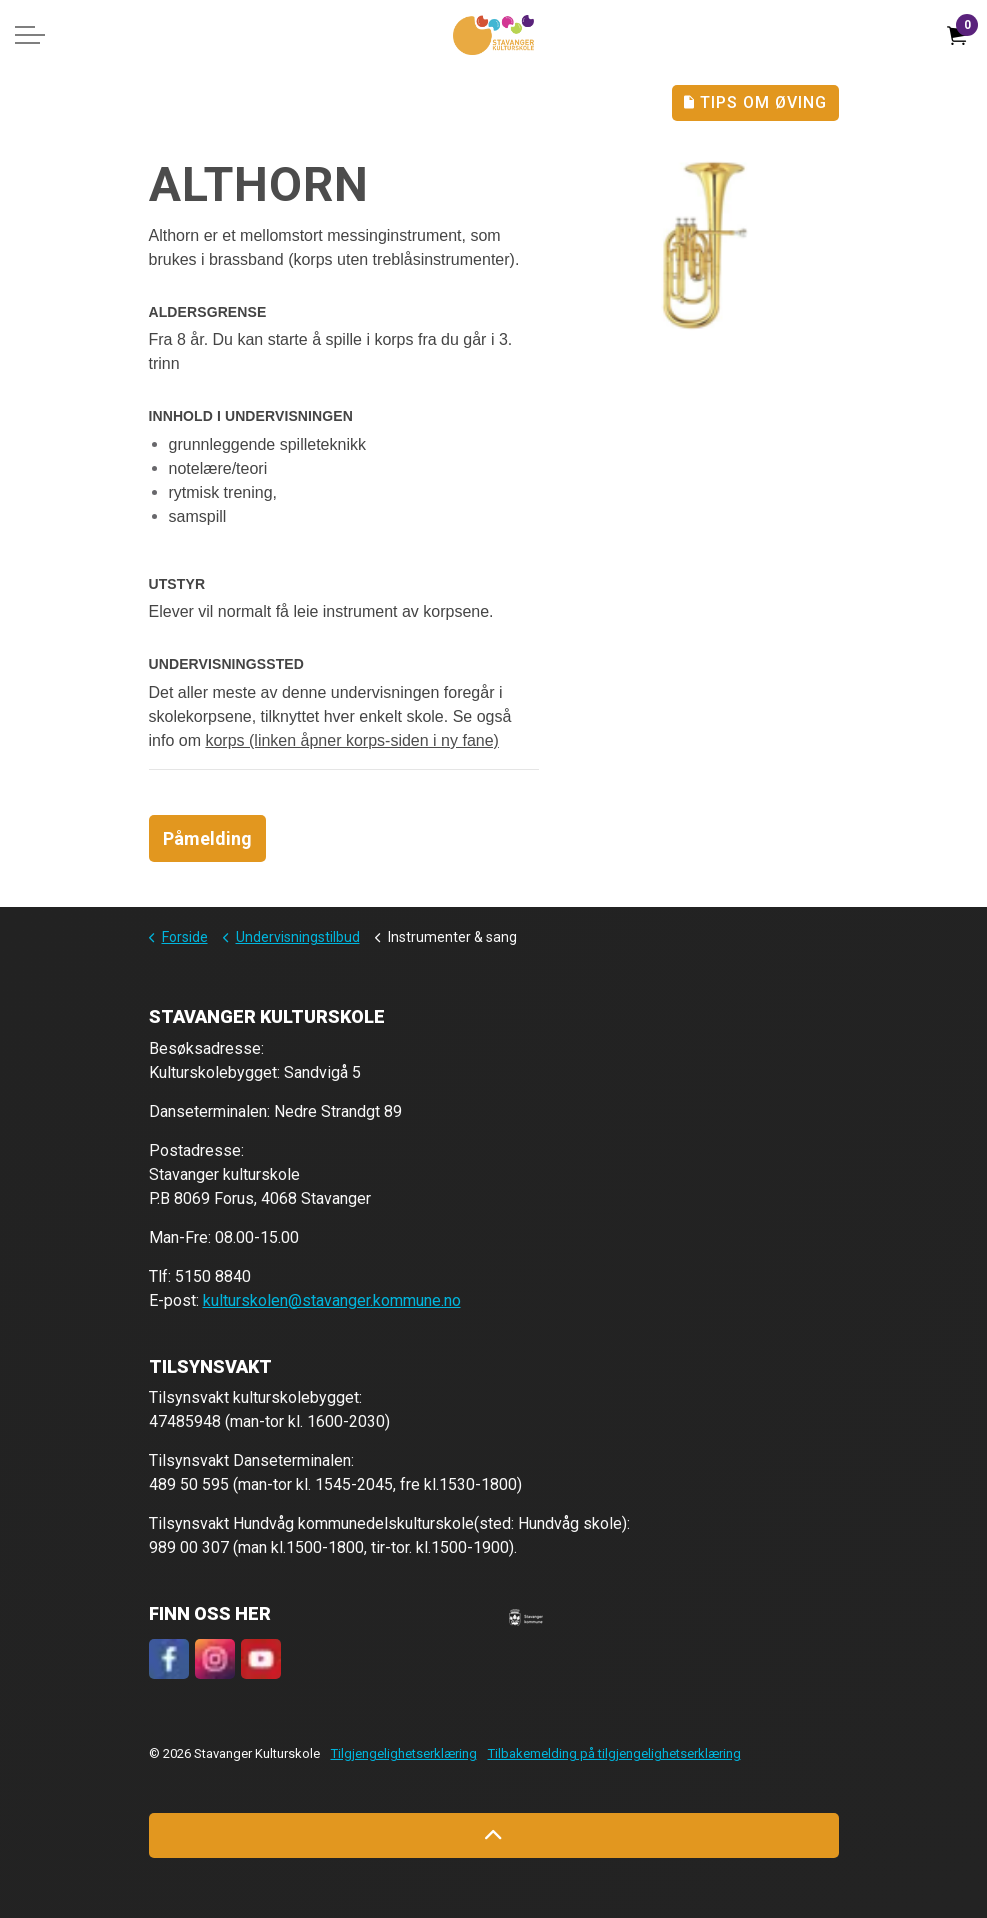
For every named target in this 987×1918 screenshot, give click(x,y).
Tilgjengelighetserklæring (404, 1753)
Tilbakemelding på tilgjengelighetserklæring (614, 1753)
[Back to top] (494, 1835)
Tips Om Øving (755, 103)
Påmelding (207, 838)
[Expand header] (30, 35)
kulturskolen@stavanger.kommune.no (332, 1300)
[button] (526, 1617)
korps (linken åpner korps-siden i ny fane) (351, 740)
